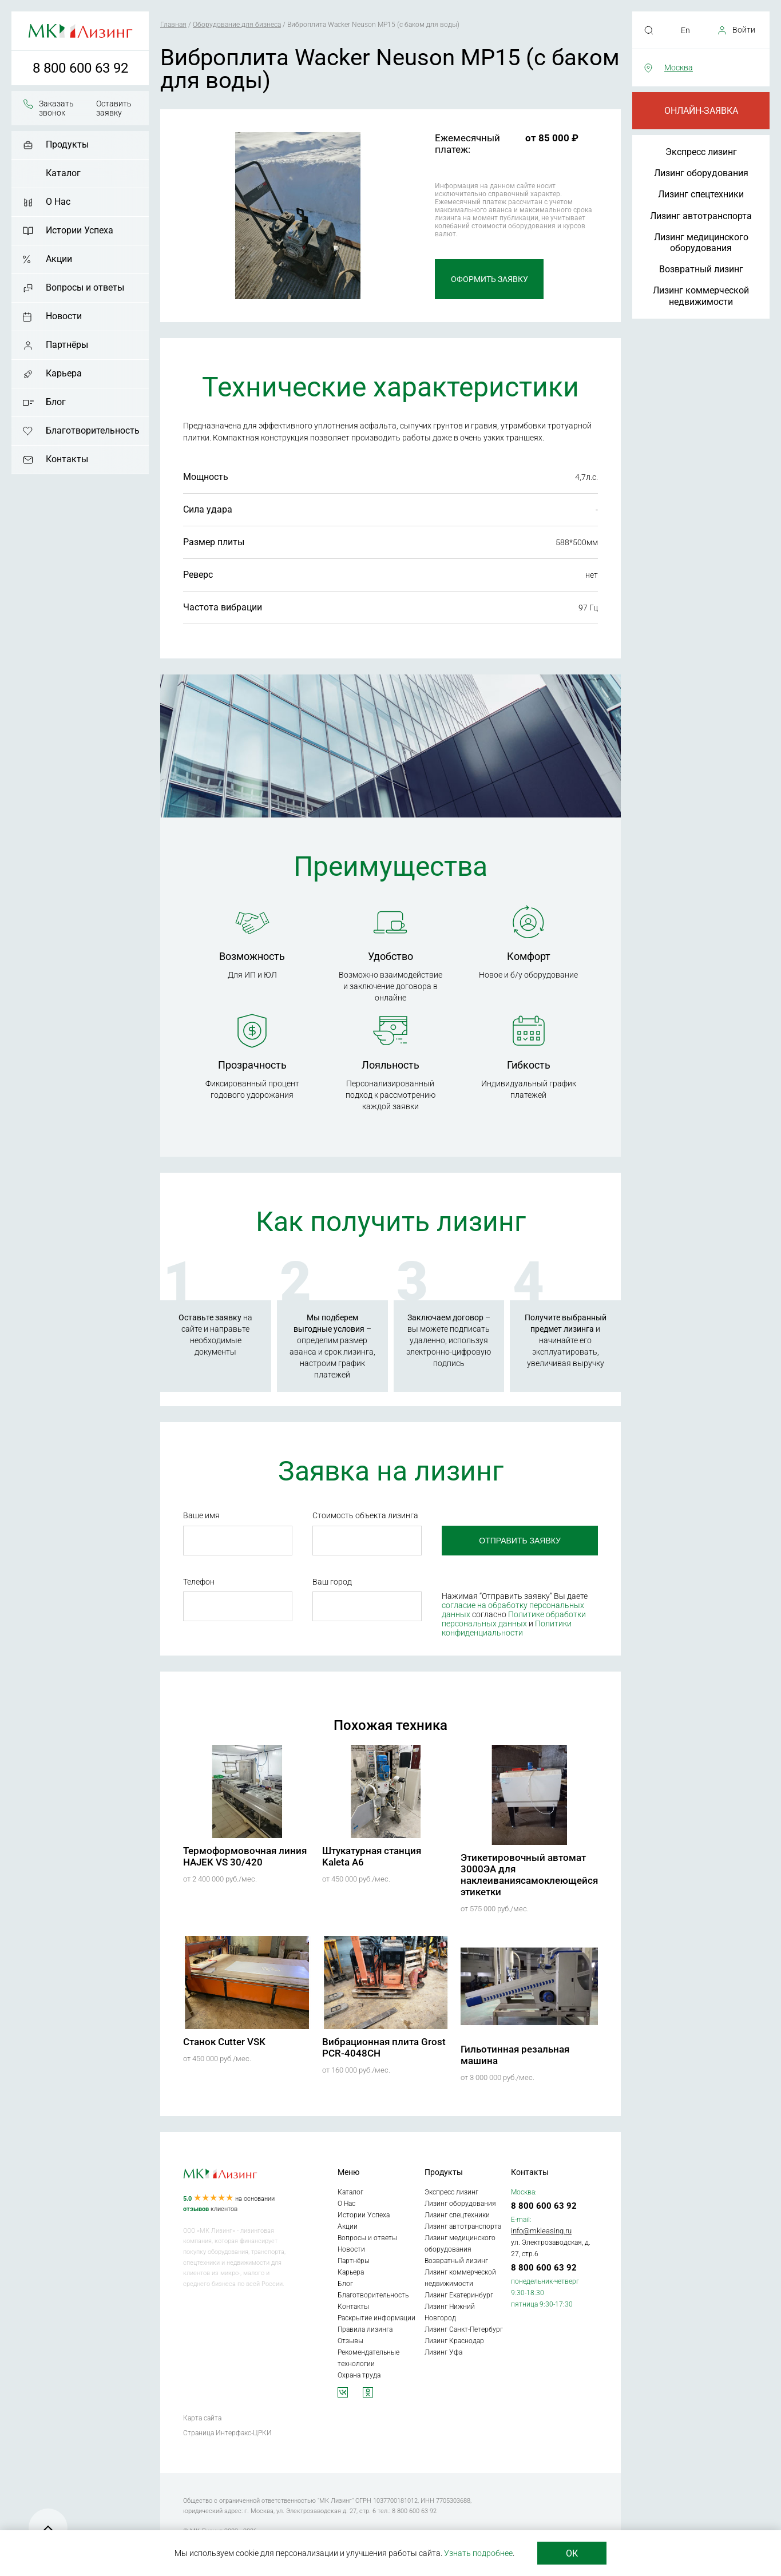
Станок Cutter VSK (224, 2041)
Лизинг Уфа (443, 2352)
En (685, 30)
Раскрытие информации (376, 2318)
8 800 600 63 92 (80, 68)
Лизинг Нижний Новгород (450, 2312)
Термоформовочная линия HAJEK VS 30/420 (245, 1856)
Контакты (67, 459)
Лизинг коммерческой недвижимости (701, 296)
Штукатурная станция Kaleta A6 (371, 1856)
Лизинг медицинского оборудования (701, 242)
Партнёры (67, 344)
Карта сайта (202, 2418)
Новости (64, 316)
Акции (59, 258)
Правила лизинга (365, 2329)
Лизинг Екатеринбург (459, 2295)
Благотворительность (93, 430)
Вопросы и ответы (85, 287)
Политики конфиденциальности (507, 1628)
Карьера (64, 373)
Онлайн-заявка (701, 110)
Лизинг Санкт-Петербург (464, 2329)
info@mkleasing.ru (541, 2230)
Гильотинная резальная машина (515, 2054)
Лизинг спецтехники (701, 194)
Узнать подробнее (478, 2553)
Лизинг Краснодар (454, 2341)
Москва (678, 67)
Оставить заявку (114, 108)
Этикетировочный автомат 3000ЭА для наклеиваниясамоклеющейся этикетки (529, 1875)
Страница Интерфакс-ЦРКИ (227, 2433)
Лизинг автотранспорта (701, 216)
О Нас (58, 201)
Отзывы (350, 2341)
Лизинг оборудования (701, 173)
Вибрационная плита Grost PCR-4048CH (384, 2047)
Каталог (63, 173)
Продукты (67, 144)
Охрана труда (359, 2375)
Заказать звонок (56, 108)
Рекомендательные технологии (368, 2358)
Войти (743, 29)
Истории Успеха (79, 230)
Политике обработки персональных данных (514, 1619)
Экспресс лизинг (701, 151)
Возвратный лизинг (701, 269)
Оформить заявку (489, 279)
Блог (56, 401)
